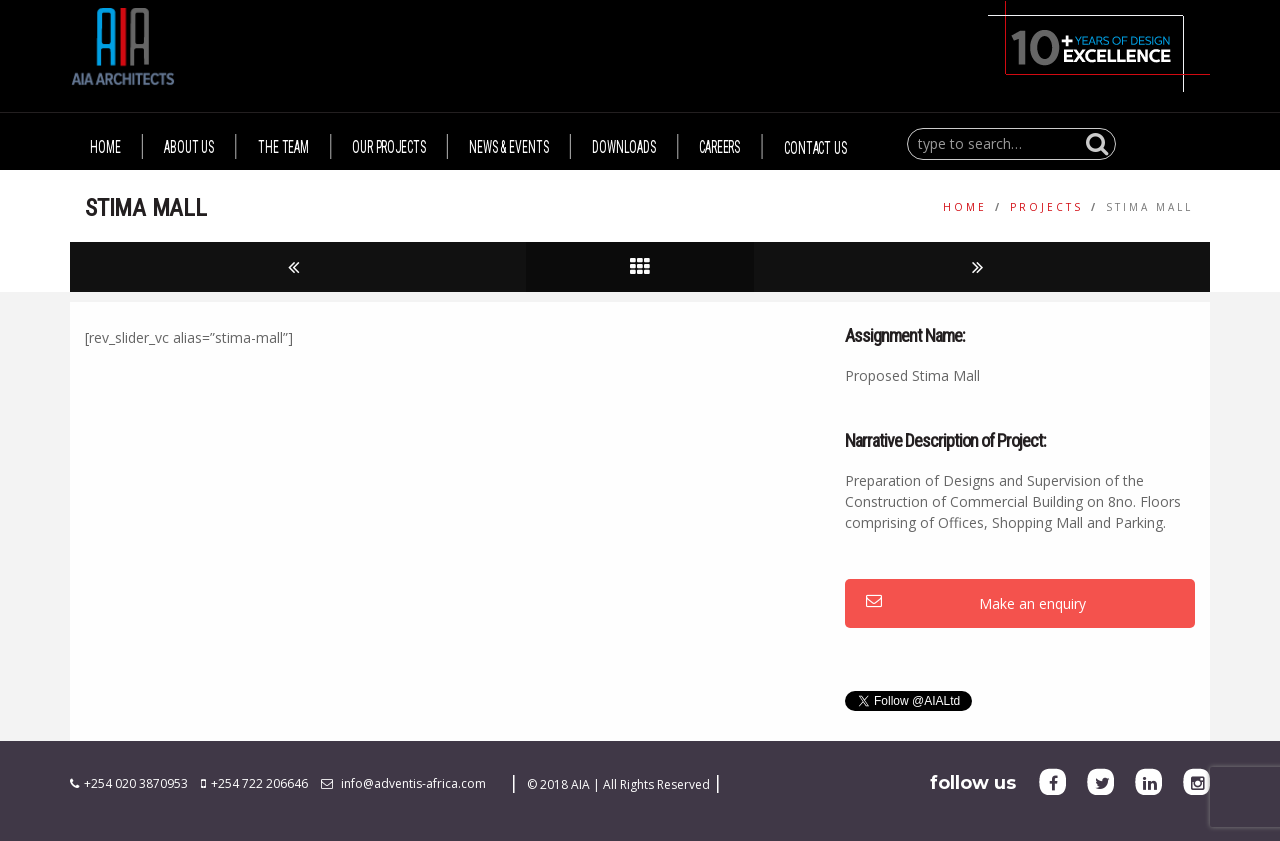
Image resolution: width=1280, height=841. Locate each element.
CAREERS (719, 147)
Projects (1046, 207)
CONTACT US (815, 147)
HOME (105, 147)
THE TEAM (283, 147)
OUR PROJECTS (389, 147)
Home (965, 207)
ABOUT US (189, 147)
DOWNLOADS (624, 147)
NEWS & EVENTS (508, 147)
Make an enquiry (976, 603)
